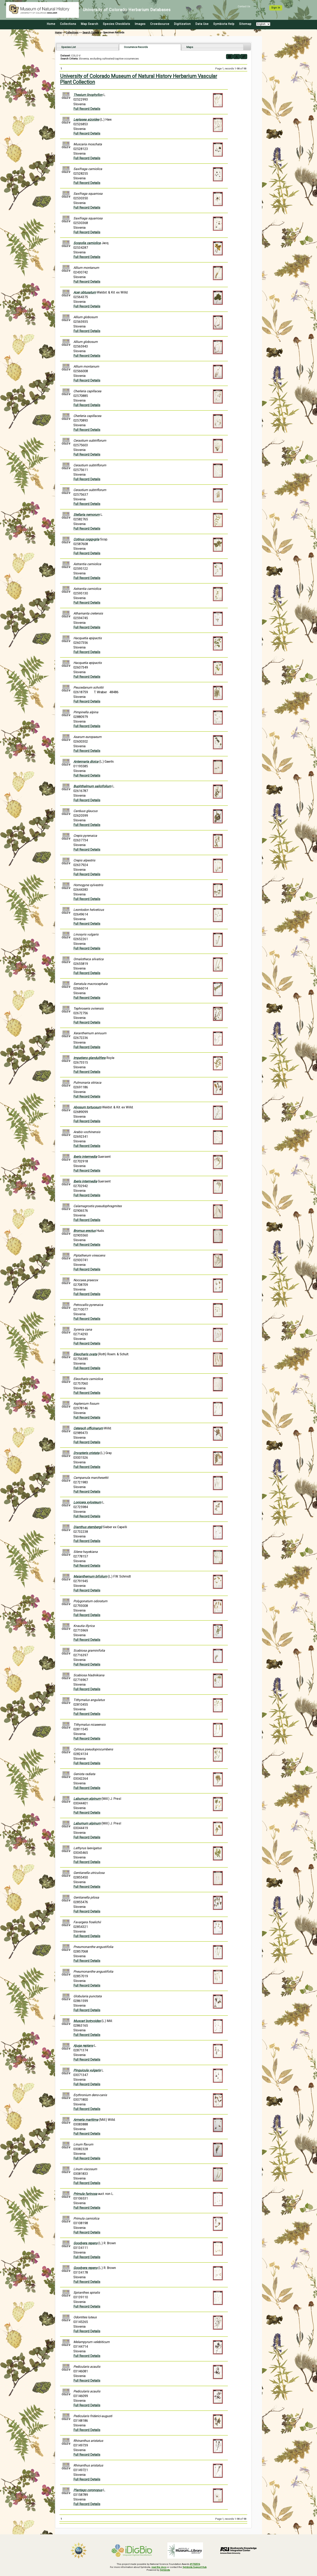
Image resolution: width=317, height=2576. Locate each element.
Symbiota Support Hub (195, 2567)
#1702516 (195, 2564)
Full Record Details (86, 109)
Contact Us (244, 6)
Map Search (89, 24)
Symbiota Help (224, 24)
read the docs (158, 2567)
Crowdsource (159, 24)
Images (140, 24)
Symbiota (165, 2570)
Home (51, 24)
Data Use (202, 24)
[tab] (87, 47)
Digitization (182, 24)
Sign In (275, 7)
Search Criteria (90, 32)
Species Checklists (116, 24)
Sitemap (245, 24)
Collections (68, 24)
